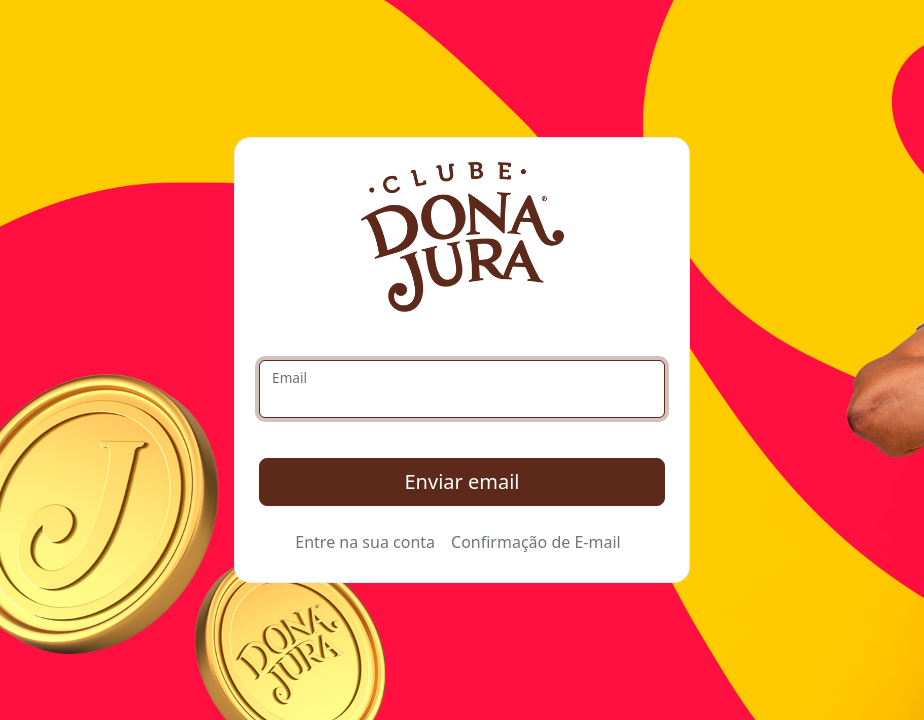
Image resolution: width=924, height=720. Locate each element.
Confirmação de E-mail (536, 542)
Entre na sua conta (365, 542)
